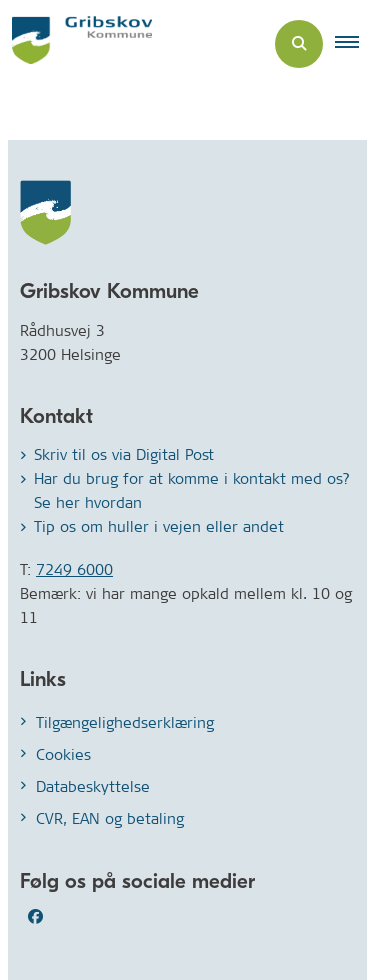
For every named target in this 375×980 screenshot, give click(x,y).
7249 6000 (74, 569)
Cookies (63, 754)
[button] (355, 44)
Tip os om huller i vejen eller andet (159, 526)
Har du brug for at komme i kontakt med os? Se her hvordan (192, 490)
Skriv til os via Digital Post (124, 454)
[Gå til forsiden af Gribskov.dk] (76, 43)
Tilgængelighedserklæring (125, 722)
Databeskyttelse (93, 786)
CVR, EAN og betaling (110, 818)
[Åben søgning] (299, 44)
